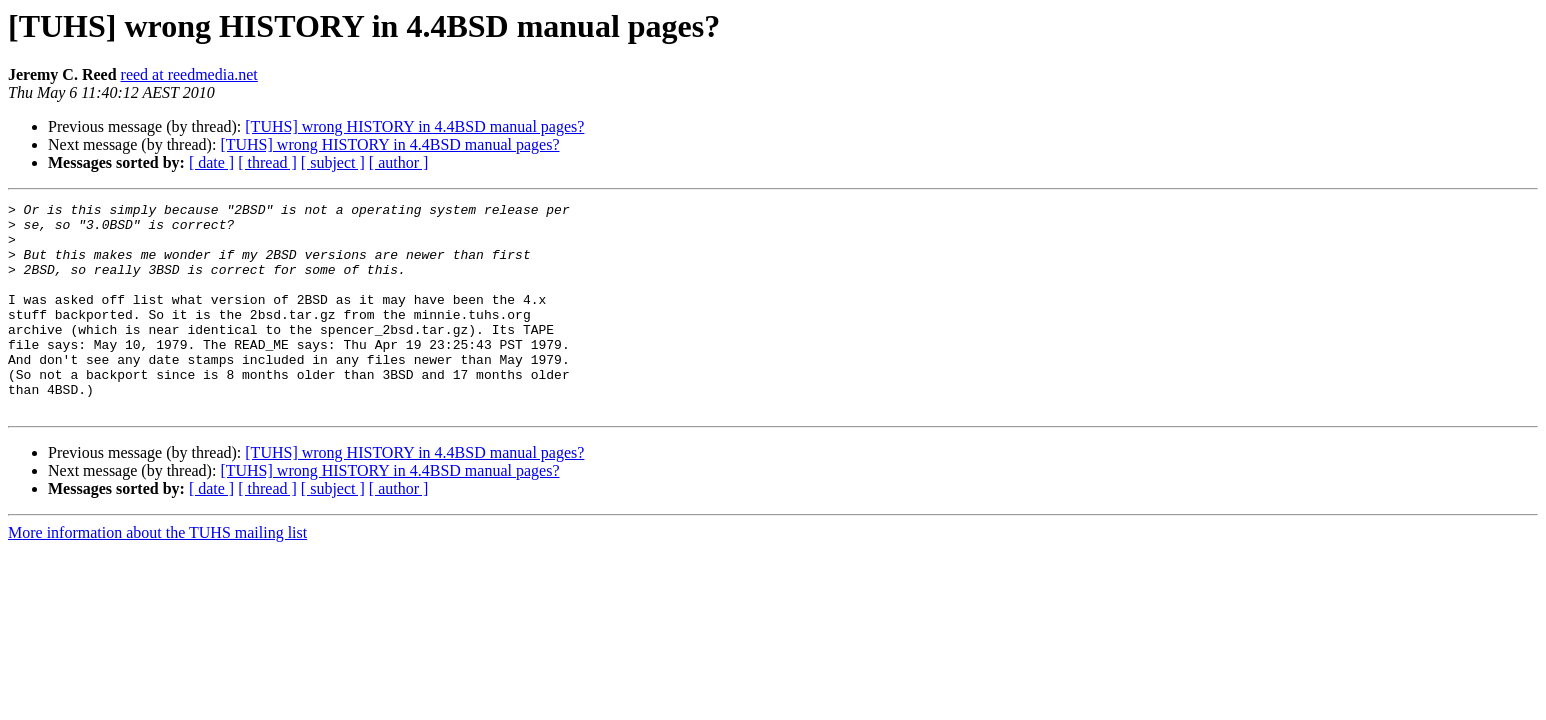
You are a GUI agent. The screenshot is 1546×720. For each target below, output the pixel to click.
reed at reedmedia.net (189, 74)
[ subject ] (333, 162)
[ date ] (211, 162)
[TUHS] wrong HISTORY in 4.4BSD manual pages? (414, 126)
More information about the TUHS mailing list (157, 574)
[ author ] (399, 162)
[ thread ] (267, 162)
